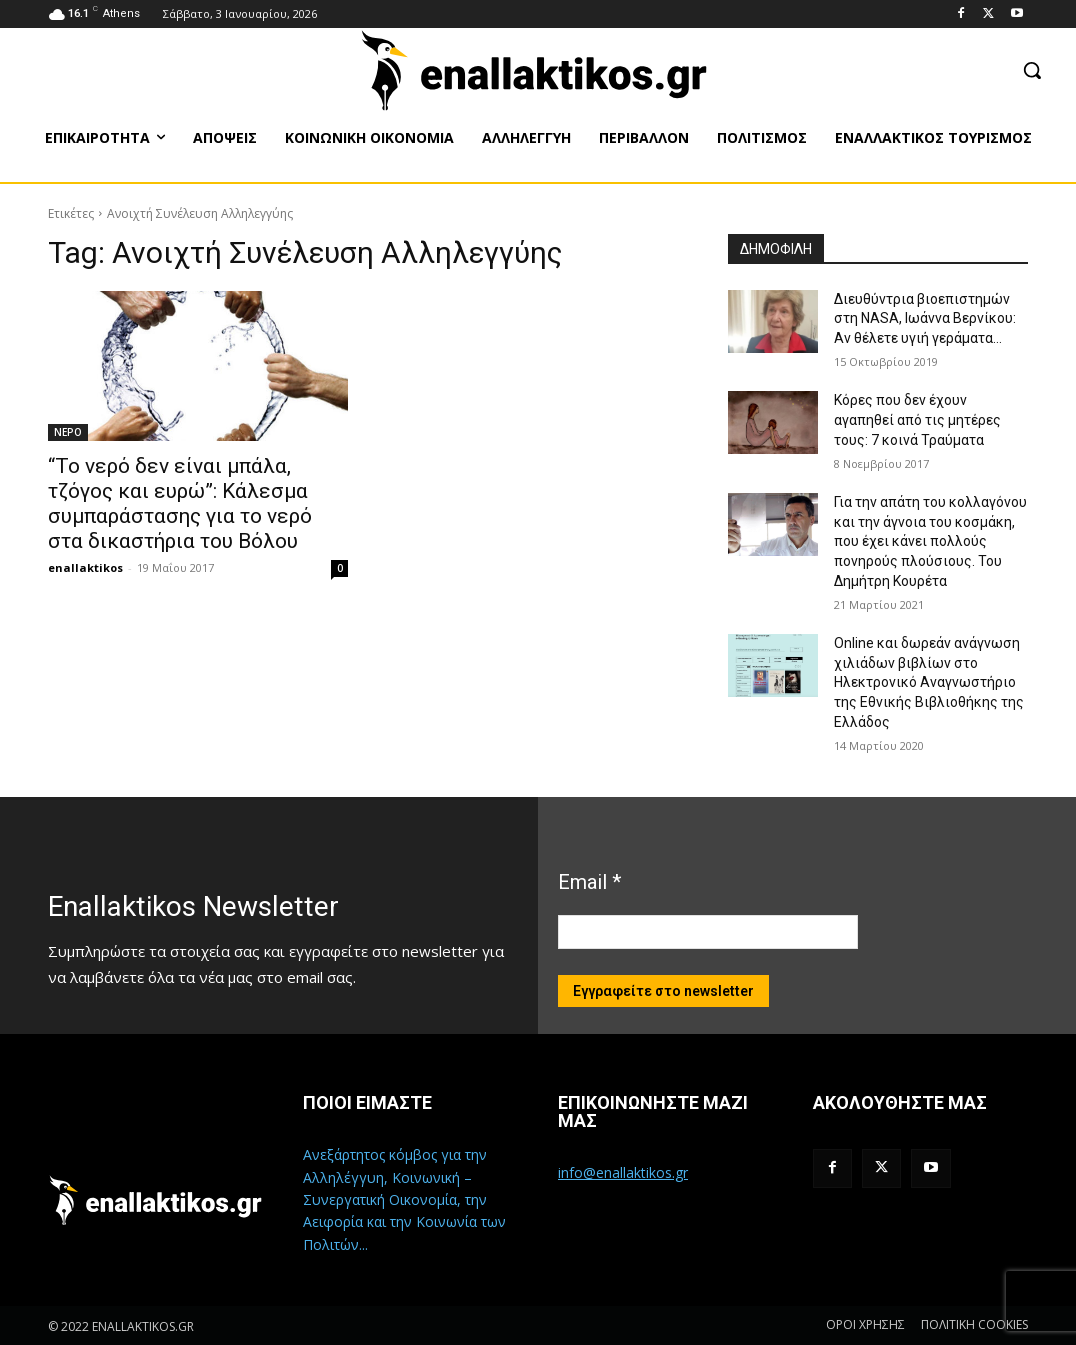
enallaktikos (85, 567)
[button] (1032, 70)
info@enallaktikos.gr (623, 1172)
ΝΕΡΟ (68, 432)
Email (589, 882)
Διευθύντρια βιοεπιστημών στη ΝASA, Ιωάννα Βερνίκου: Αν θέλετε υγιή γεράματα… (925, 318)
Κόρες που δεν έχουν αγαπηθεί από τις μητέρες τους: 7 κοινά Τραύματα (917, 419)
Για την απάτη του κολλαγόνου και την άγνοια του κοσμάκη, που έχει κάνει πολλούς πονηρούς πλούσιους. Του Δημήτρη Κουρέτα (930, 541)
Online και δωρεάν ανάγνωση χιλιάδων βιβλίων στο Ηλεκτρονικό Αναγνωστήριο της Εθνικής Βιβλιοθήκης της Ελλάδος (929, 682)
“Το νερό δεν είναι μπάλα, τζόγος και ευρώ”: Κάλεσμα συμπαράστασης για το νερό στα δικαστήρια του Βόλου (180, 503)
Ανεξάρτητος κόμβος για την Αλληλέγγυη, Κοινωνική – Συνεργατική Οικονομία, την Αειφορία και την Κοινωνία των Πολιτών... (404, 1199)
